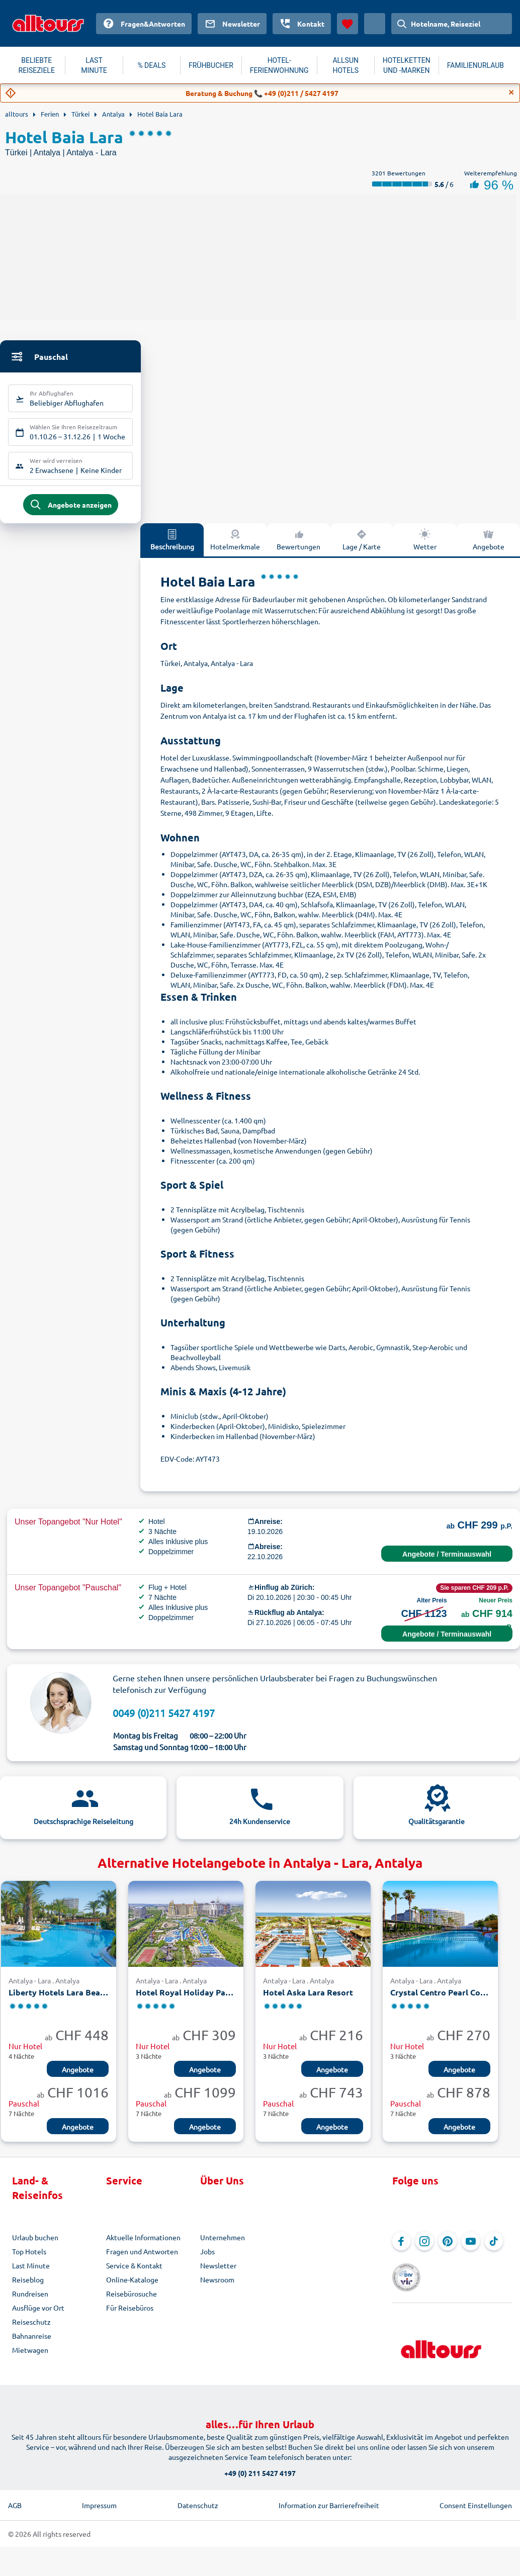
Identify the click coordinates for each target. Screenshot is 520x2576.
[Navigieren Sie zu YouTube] (471, 2249)
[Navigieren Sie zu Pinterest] (448, 2249)
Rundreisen (30, 2301)
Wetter (425, 546)
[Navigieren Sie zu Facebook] (401, 2249)
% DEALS (151, 65)
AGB (15, 2498)
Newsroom (217, 2287)
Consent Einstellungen (476, 2498)
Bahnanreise (31, 2343)
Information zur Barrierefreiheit (329, 2498)
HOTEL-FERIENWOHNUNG (279, 65)
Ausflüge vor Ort (38, 2315)
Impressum (99, 2498)
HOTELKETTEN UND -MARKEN (406, 65)
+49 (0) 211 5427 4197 (260, 2465)
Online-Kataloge (132, 2287)
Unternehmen (222, 2245)
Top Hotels (29, 2259)
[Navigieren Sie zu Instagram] (424, 2249)
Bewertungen (298, 546)
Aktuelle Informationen (143, 2245)
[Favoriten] (347, 23)
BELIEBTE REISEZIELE (37, 65)
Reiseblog (28, 2287)
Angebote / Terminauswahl (446, 1562)
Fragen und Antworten (142, 2259)
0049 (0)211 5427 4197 (164, 1720)
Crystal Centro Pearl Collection (440, 2000)
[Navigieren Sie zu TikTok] (494, 2249)
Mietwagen (30, 2357)
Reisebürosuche (131, 2301)
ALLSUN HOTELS (345, 65)
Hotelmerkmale (235, 546)
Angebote (488, 546)
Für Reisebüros (129, 2315)
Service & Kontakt (134, 2273)
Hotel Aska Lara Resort (308, 2000)
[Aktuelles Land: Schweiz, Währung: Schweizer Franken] (374, 23)
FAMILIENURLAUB (475, 65)
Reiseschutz (31, 2329)
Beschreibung (172, 546)
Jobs (207, 2259)
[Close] (511, 92)
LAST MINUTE (94, 65)
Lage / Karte (361, 546)
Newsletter (218, 2273)
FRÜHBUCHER (211, 65)
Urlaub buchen (35, 2245)
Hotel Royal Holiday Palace (186, 2000)
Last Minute (31, 2273)
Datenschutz (198, 2498)
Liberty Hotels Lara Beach (59, 2000)
